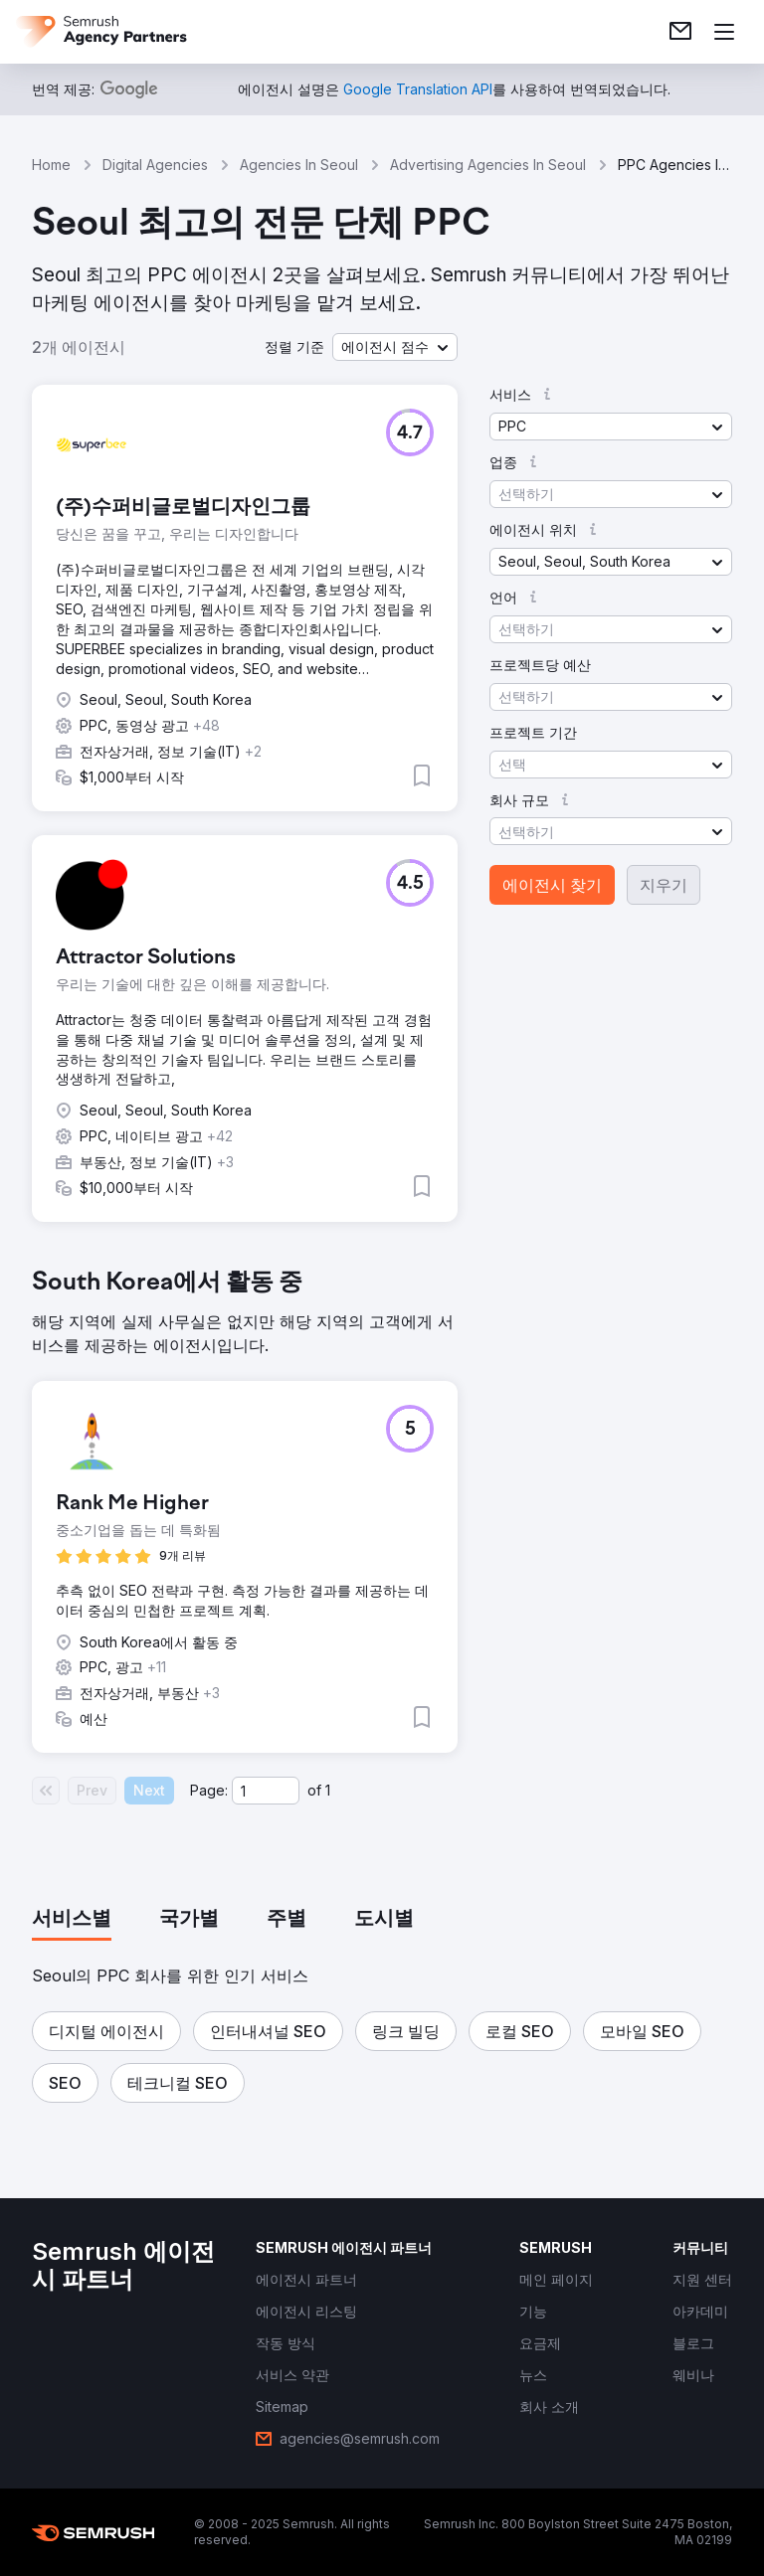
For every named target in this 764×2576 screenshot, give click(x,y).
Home (51, 164)
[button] (395, 347)
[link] (680, 32)
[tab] (71, 1920)
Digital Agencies (155, 164)
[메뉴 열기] (724, 32)
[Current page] (265, 1790)
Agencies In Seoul (299, 164)
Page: (209, 1790)
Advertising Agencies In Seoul (488, 164)
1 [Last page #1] (327, 1790)
